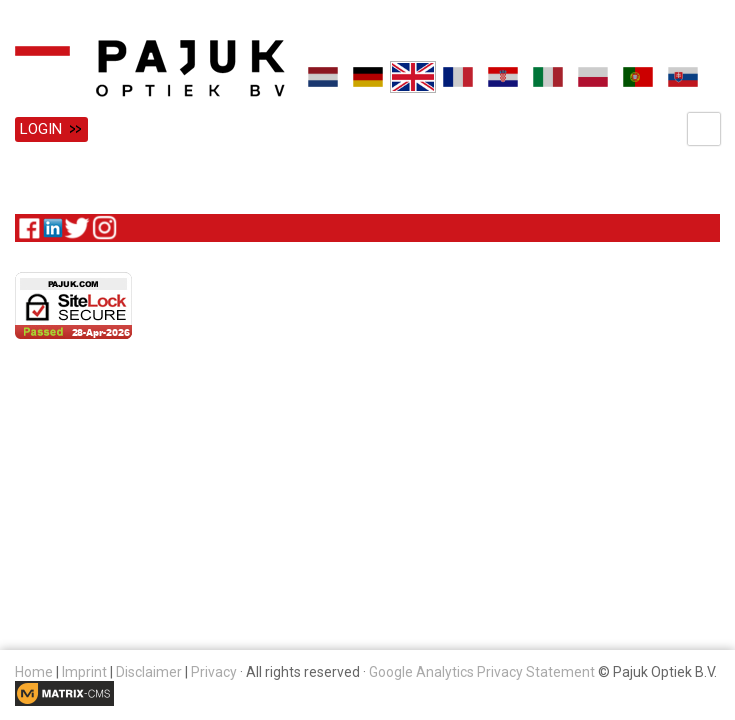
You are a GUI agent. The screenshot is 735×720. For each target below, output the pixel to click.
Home (34, 672)
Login (41, 129)
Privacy (214, 672)
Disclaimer (149, 672)
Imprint (84, 672)
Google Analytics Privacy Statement (482, 672)
